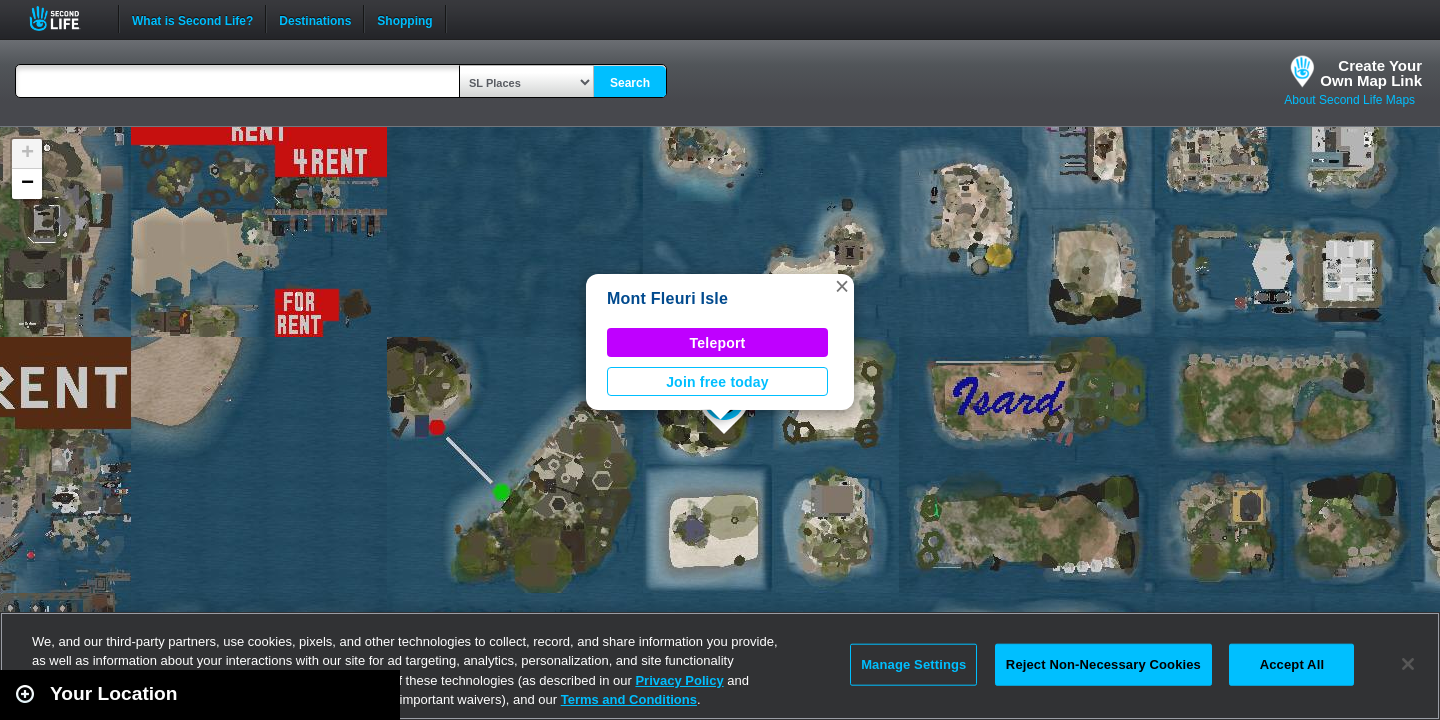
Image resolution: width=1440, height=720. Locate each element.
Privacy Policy (679, 680)
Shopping (404, 19)
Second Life (65, 18)
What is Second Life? (192, 19)
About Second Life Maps (1349, 100)
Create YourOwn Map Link (1371, 73)
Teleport (718, 343)
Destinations (315, 19)
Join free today (717, 382)
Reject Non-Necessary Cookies (1103, 664)
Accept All (1292, 664)
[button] (842, 286)
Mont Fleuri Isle (667, 298)
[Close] (1408, 664)
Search (630, 83)
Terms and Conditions (629, 699)
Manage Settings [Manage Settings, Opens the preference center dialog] (913, 664)
